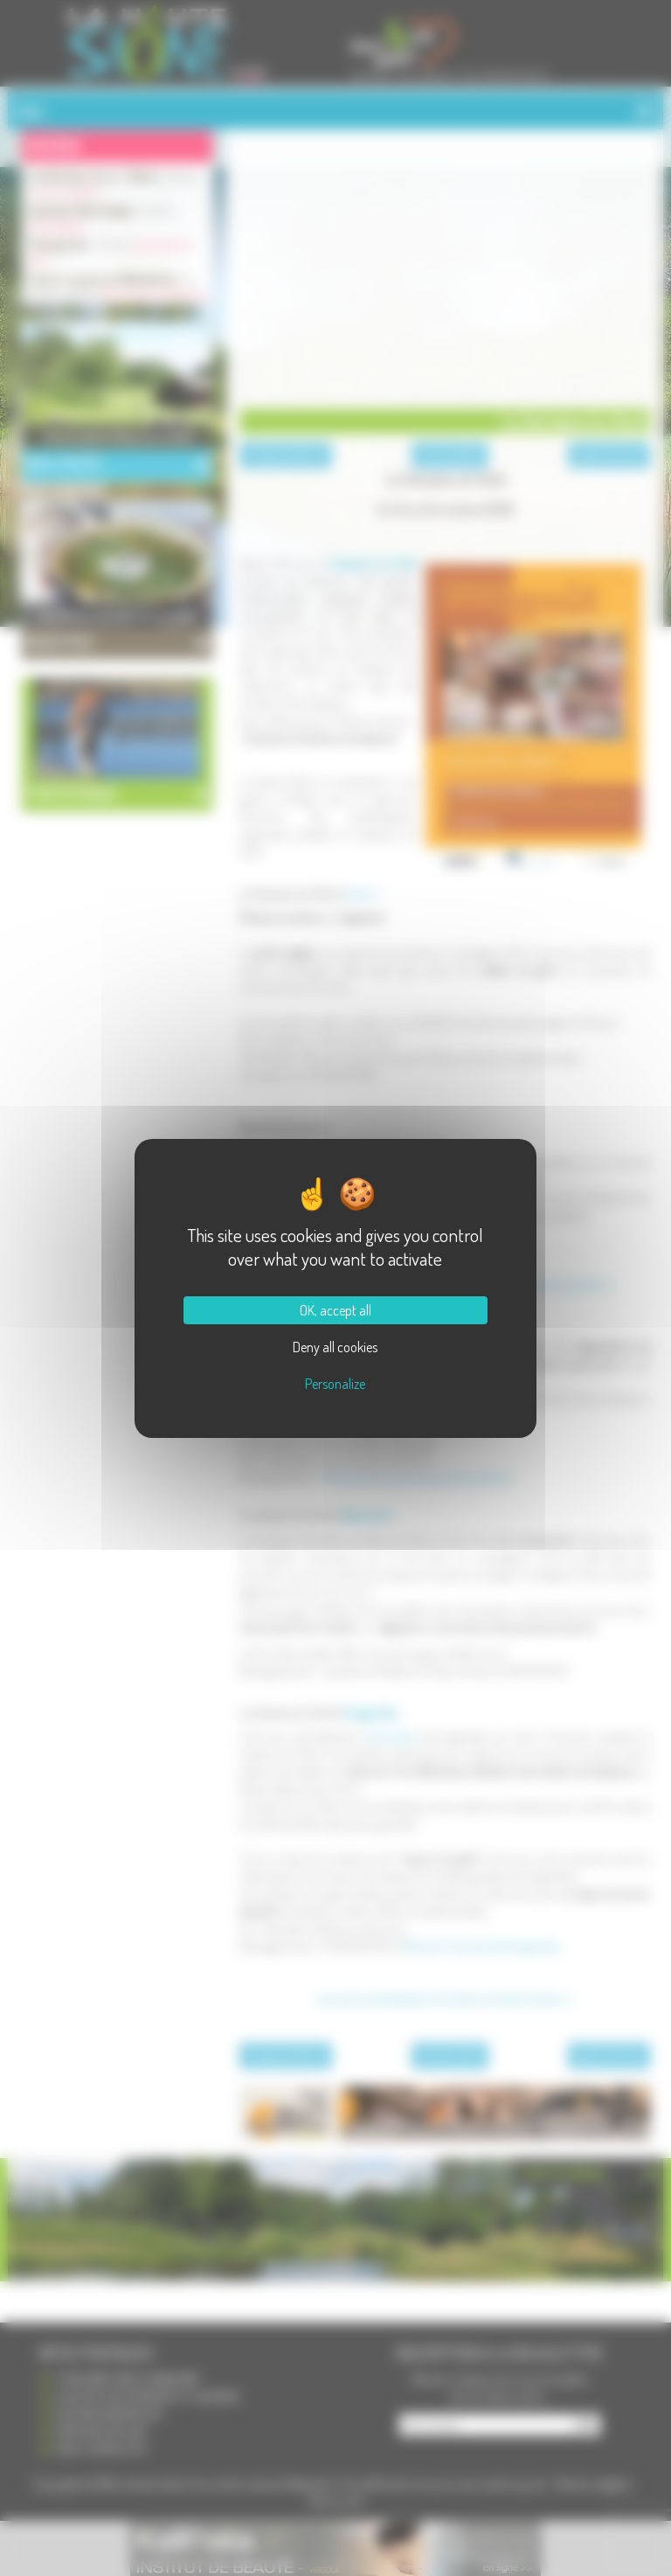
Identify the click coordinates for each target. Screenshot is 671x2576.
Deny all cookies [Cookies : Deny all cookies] (335, 1347)
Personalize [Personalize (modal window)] (335, 1383)
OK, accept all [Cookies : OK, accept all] (335, 1310)
